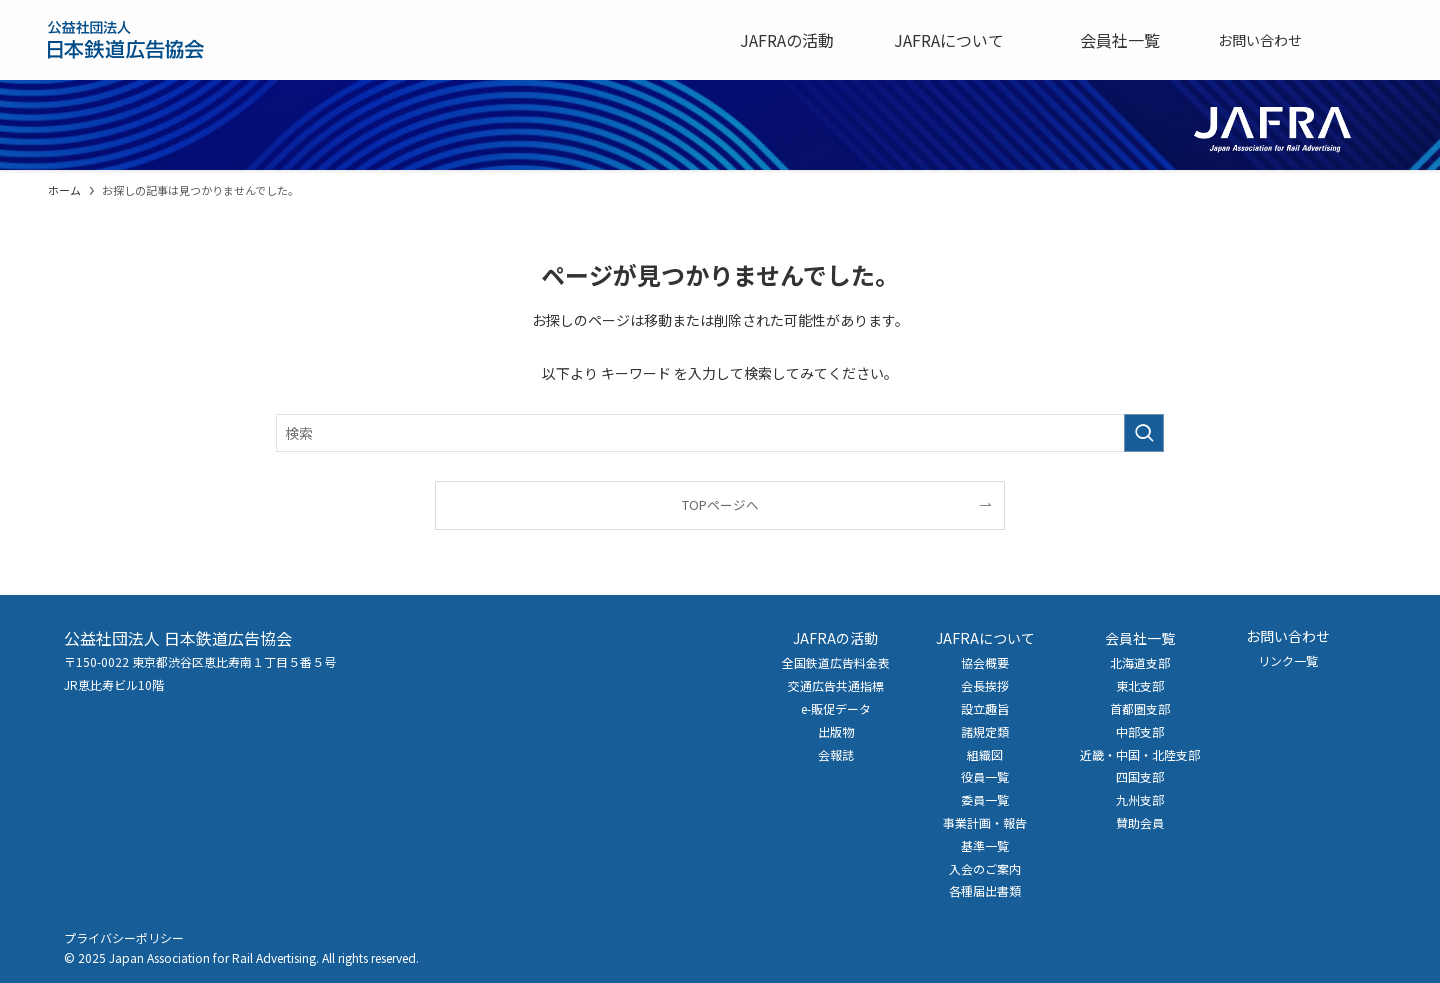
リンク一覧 (1288, 660)
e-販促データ (836, 708)
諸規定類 (985, 731)
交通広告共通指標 (836, 685)
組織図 (985, 754)
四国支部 (1140, 776)
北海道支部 (1140, 662)
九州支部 (1140, 799)
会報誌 (836, 754)
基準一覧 (985, 845)
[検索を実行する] (1144, 433)
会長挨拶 (985, 685)
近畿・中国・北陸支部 (1140, 754)
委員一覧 (985, 799)
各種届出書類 (985, 890)
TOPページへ (720, 504)
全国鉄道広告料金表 (836, 662)
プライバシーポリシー (124, 937)
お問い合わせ (1288, 636)
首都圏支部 (1140, 708)
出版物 (836, 731)
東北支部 (1140, 685)
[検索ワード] (720, 433)
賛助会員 (1140, 822)
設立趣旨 (985, 708)
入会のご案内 (985, 868)
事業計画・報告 (985, 822)
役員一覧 (985, 776)
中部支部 (1140, 731)
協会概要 (985, 662)
